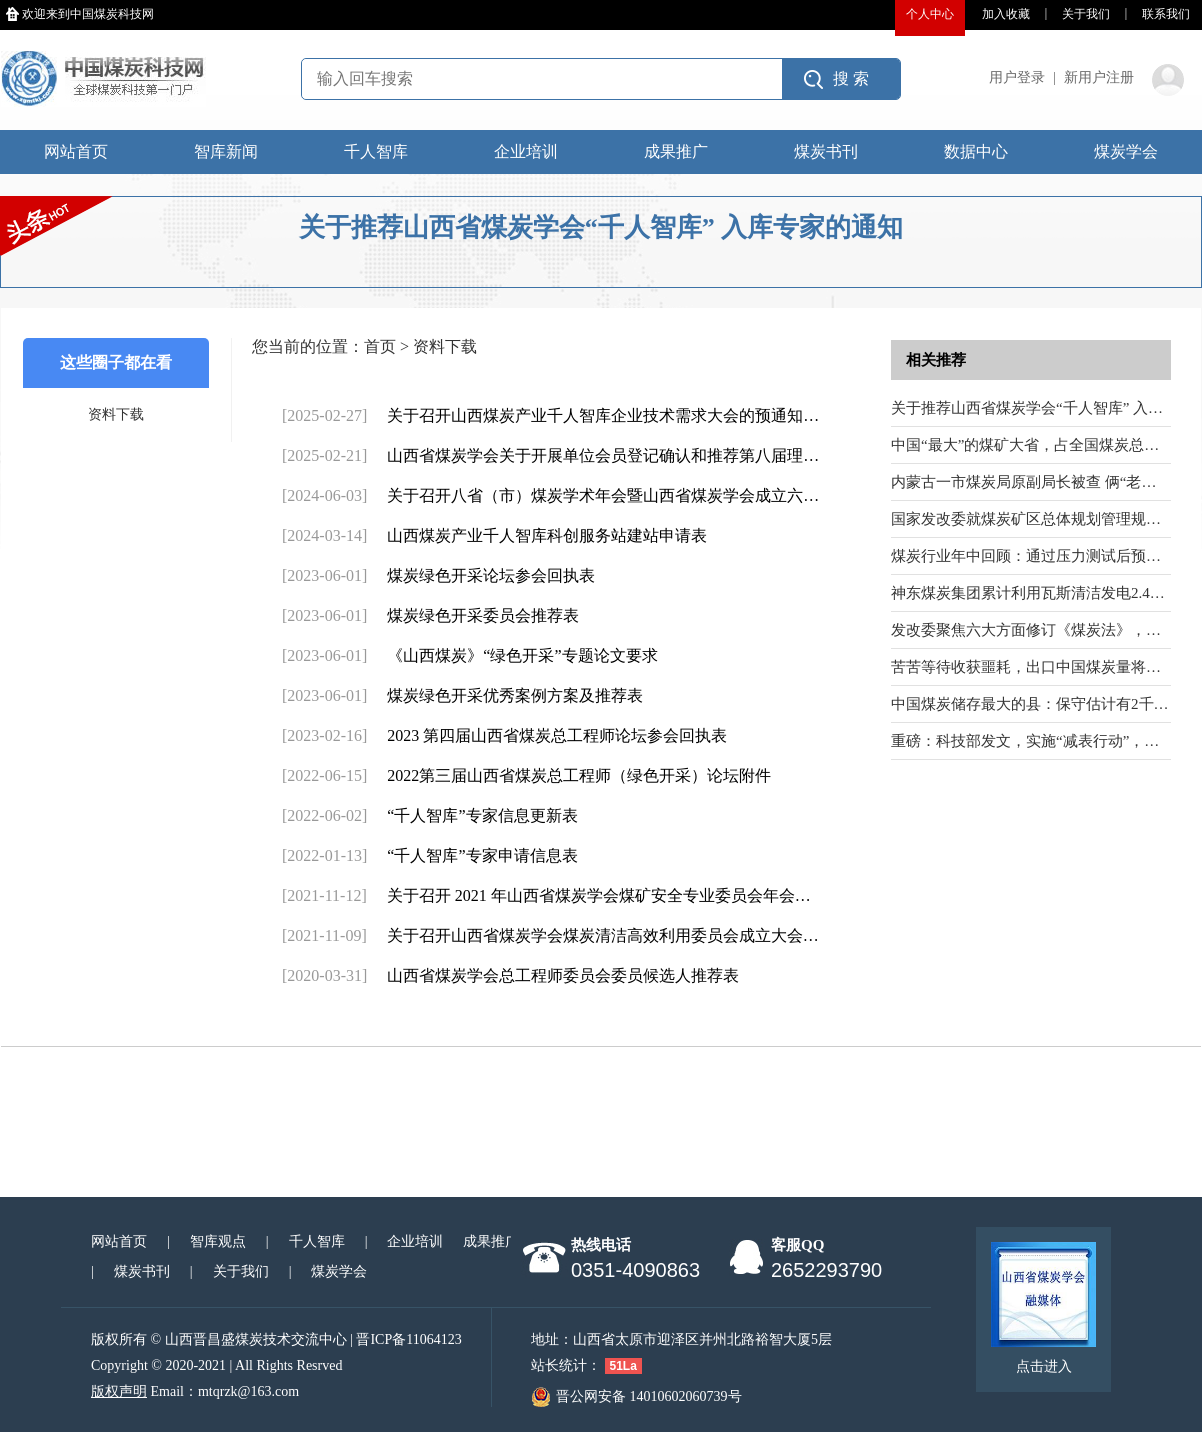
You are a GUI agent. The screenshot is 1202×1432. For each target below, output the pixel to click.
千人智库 (376, 151)
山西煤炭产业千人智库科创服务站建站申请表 (547, 535)
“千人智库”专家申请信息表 (482, 855)
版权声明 (119, 1391)
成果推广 (676, 151)
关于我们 (1086, 14)
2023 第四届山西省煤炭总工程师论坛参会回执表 (557, 735)
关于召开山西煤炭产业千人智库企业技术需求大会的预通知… (603, 415)
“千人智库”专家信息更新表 (482, 815)
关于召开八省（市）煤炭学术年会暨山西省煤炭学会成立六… (603, 495)
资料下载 (116, 414)
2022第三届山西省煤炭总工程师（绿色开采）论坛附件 (579, 775)
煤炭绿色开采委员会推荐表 (483, 615)
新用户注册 (1099, 77)
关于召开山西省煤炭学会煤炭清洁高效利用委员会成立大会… (603, 935)
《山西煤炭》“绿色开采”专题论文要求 (522, 655)
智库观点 (218, 1241)
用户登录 (1017, 77)
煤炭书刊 (826, 151)
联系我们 (1166, 14)
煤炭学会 (1126, 151)
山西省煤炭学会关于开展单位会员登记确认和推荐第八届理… (603, 455)
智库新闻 (226, 151)
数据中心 (976, 151)
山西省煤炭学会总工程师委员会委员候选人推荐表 (563, 975)
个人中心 (930, 14)
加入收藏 (1006, 14)
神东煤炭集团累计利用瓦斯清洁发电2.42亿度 (1039, 593)
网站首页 (76, 151)
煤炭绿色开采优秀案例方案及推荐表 (515, 695)
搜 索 (851, 78)
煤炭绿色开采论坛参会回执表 (491, 575)
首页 (380, 346)
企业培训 (526, 151)
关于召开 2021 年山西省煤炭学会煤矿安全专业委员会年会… (599, 895)
